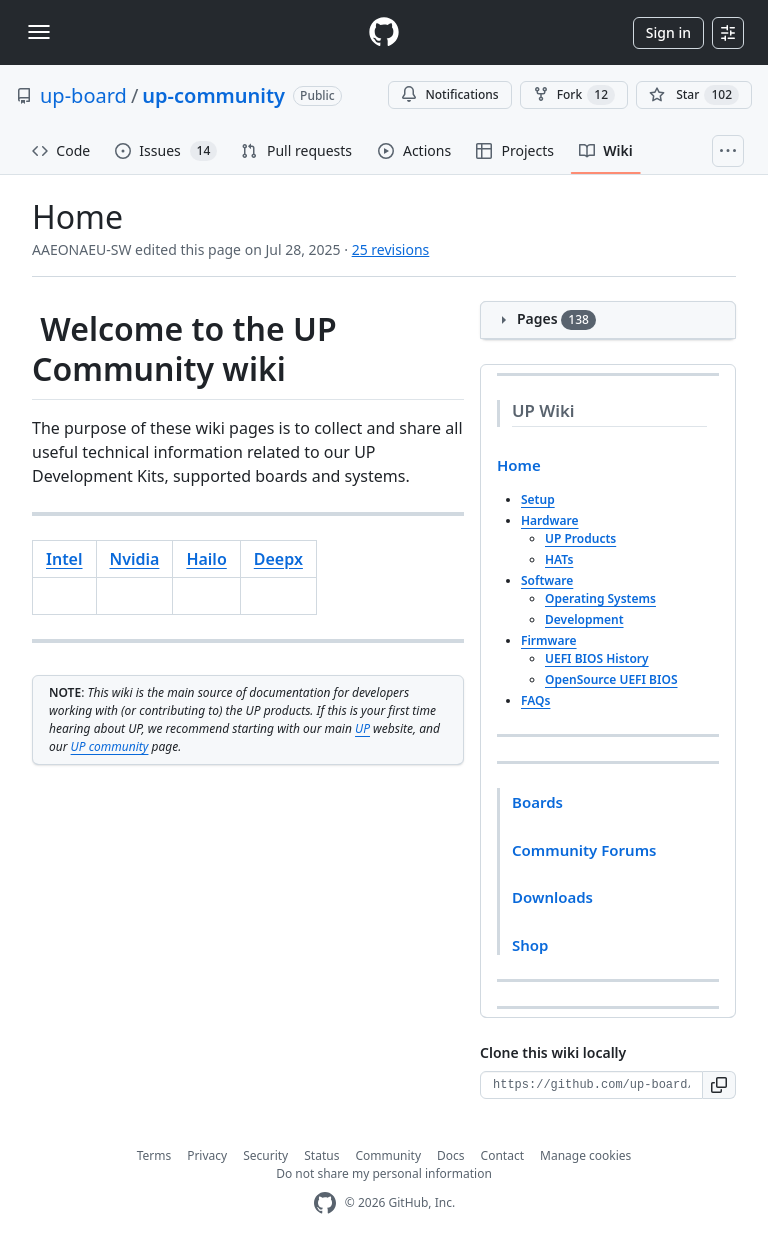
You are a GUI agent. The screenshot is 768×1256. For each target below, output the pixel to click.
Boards (537, 802)
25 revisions (391, 249)
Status (321, 1155)
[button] (719, 1085)
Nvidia (135, 559)
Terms (154, 1155)
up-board (83, 95)
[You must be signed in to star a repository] (694, 95)
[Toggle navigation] (39, 32)
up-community (213, 95)
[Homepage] (384, 32)
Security (265, 1155)
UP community (110, 746)
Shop (530, 945)
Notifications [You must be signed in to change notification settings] (449, 94)
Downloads (552, 897)
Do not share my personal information (384, 1173)
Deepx (278, 559)
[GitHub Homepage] (325, 1203)
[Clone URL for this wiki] (591, 1085)
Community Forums (584, 850)
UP (362, 728)
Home (519, 465)
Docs (451, 1155)
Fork (574, 95)
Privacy (207, 1155)
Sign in (668, 32)
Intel (64, 559)
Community (388, 1155)
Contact (502, 1155)
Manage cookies (585, 1155)
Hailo (206, 559)
